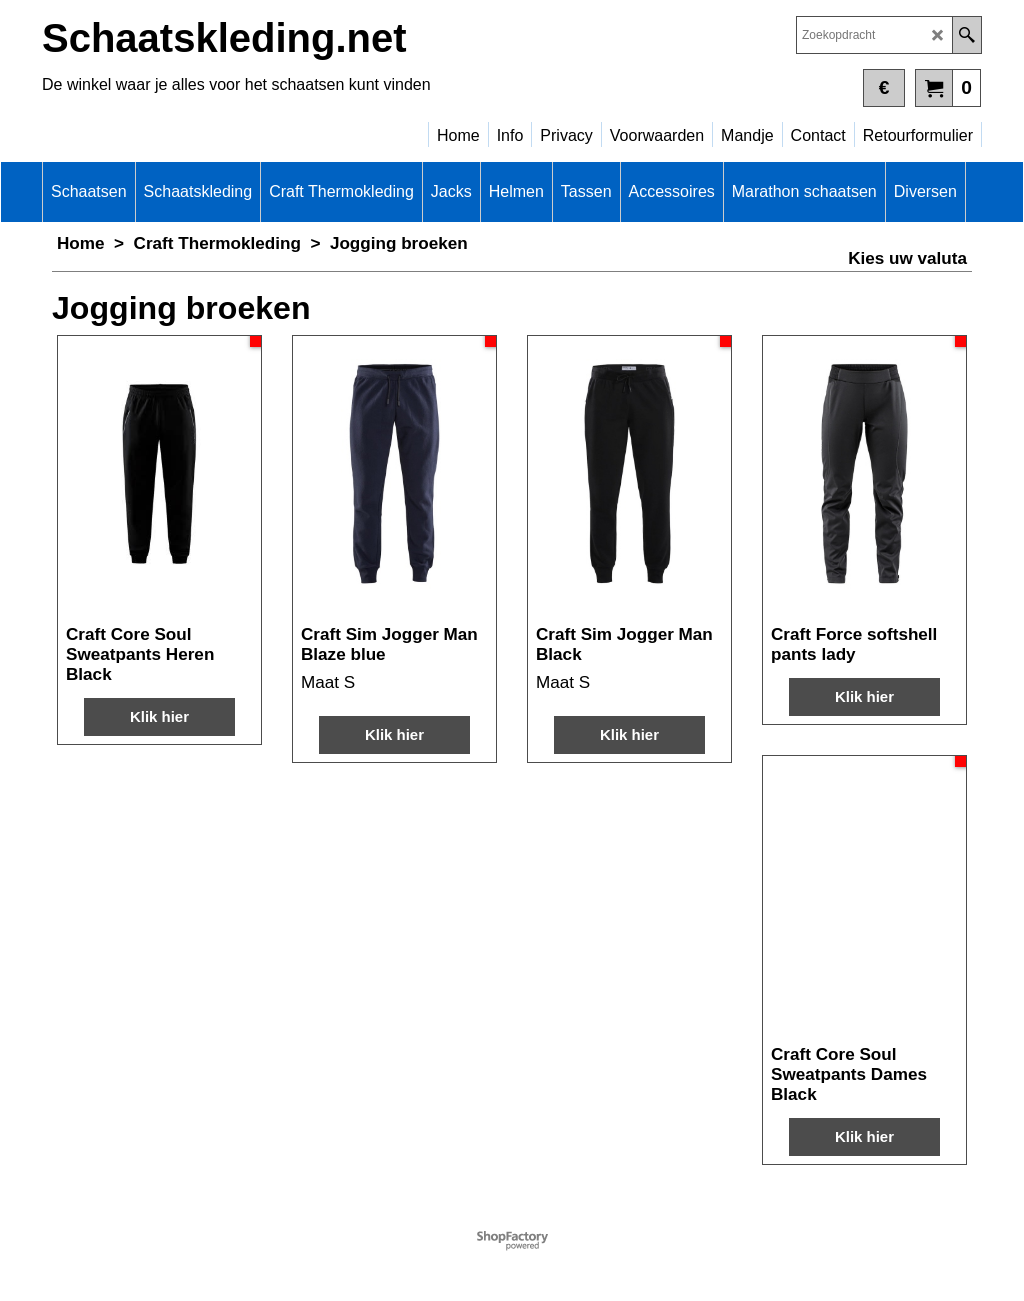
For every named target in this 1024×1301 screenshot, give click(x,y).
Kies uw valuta (907, 258)
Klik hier (159, 716)
